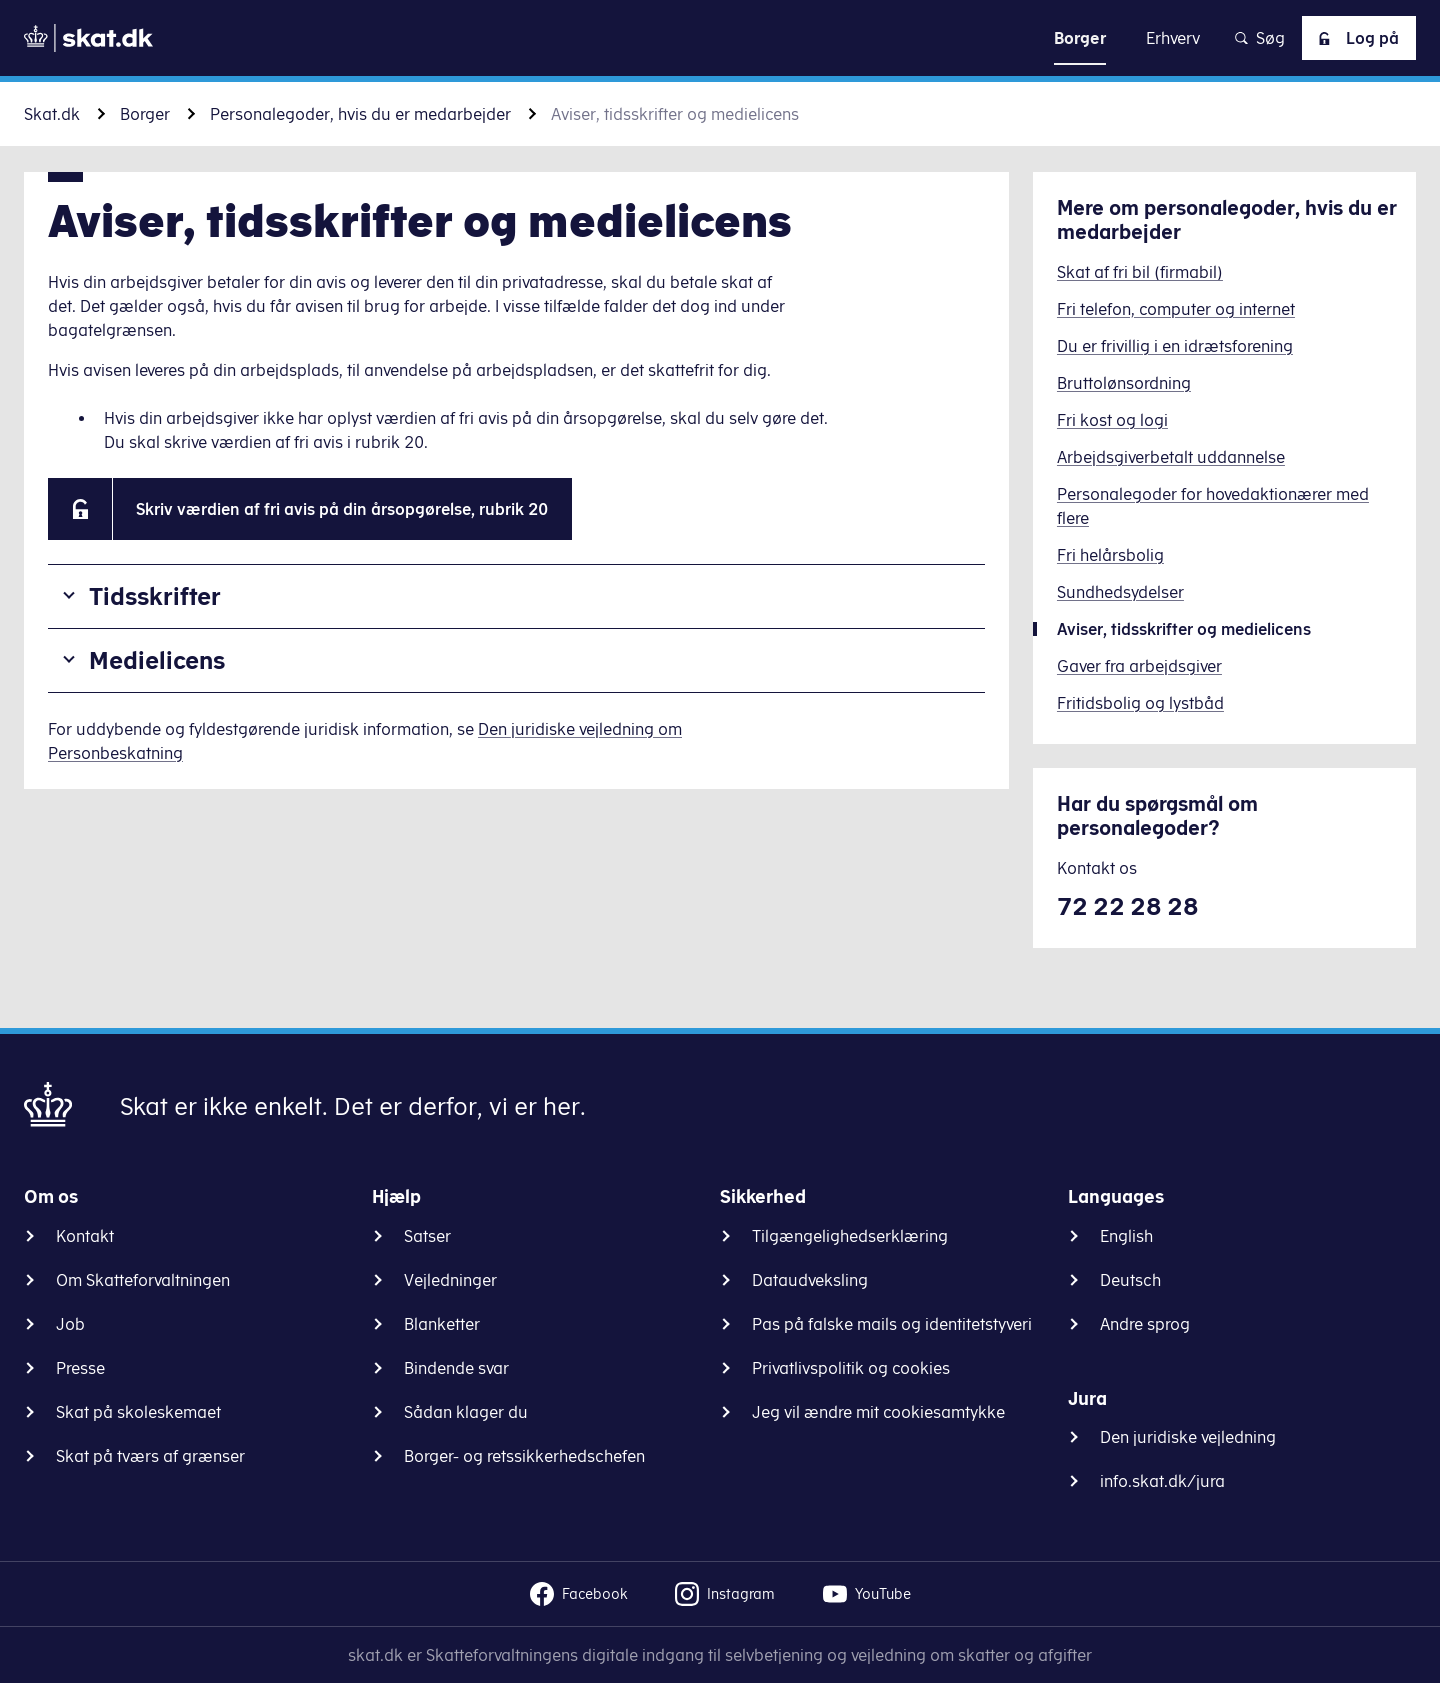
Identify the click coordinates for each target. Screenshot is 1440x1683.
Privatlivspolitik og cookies (851, 1368)
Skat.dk (52, 114)
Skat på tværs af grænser (150, 1456)
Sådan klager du (466, 1412)
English (1126, 1236)
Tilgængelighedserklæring (850, 1236)
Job (70, 1324)
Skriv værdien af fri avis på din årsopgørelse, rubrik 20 (342, 509)
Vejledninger (450, 1280)
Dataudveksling (810, 1280)
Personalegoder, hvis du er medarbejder (360, 114)
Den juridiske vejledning (1188, 1437)
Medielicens (157, 660)
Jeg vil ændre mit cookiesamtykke (878, 1412)
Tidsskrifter (155, 596)
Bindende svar (456, 1368)
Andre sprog (1145, 1324)
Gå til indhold (720, 37)
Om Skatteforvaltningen (143, 1280)
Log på (1355, 38)
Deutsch (1130, 1280)
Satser (427, 1236)
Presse (80, 1368)
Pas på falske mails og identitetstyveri (892, 1324)
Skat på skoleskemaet (138, 1412)
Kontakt (85, 1236)
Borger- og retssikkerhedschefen (524, 1456)
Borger (145, 114)
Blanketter (442, 1324)
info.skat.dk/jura (1162, 1481)
